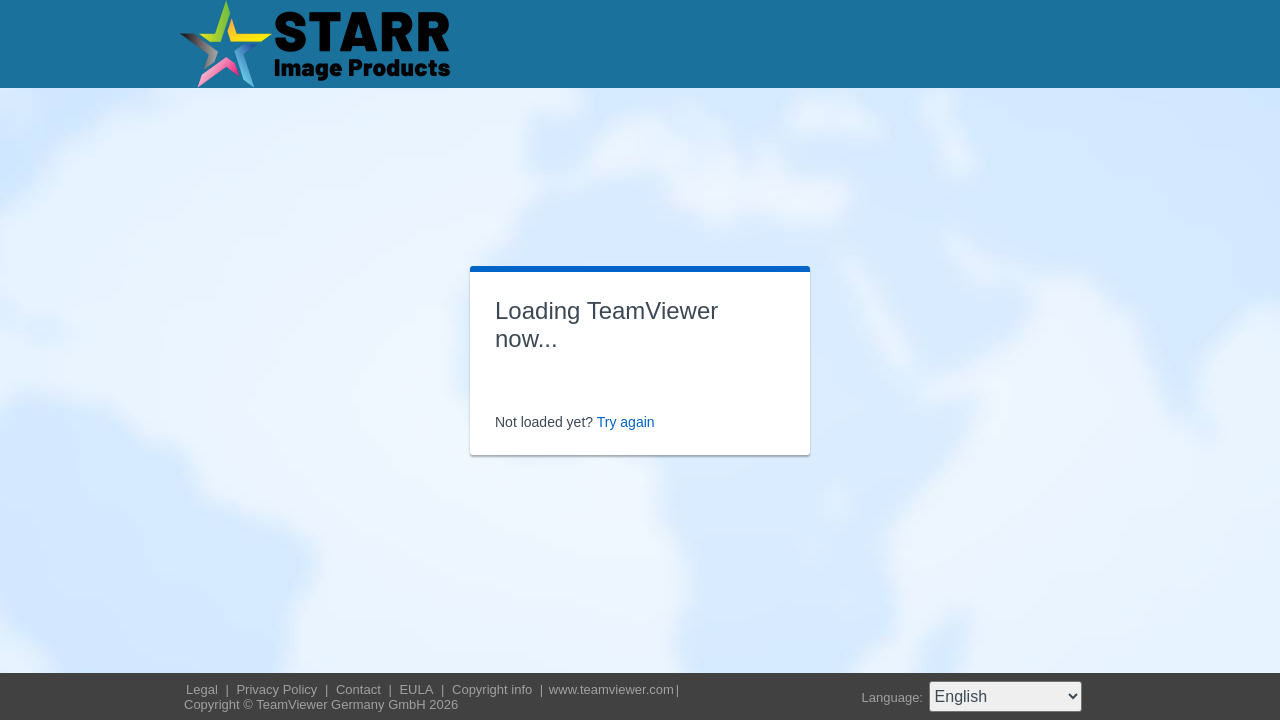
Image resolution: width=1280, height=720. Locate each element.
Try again (626, 422)
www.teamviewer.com (611, 689)
